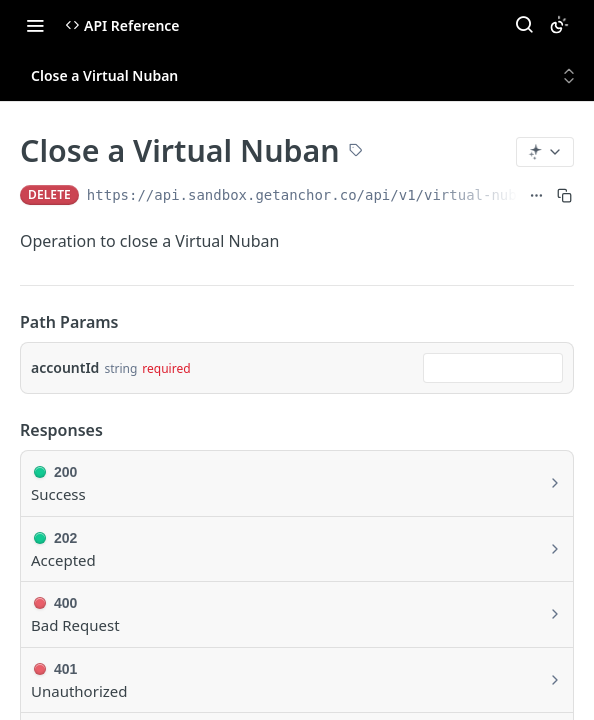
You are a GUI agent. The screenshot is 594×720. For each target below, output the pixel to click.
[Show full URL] (536, 195)
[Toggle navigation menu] (35, 25)
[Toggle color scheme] (559, 25)
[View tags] (356, 152)
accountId (65, 367)
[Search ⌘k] (524, 25)
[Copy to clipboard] (564, 195)
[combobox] (493, 368)
